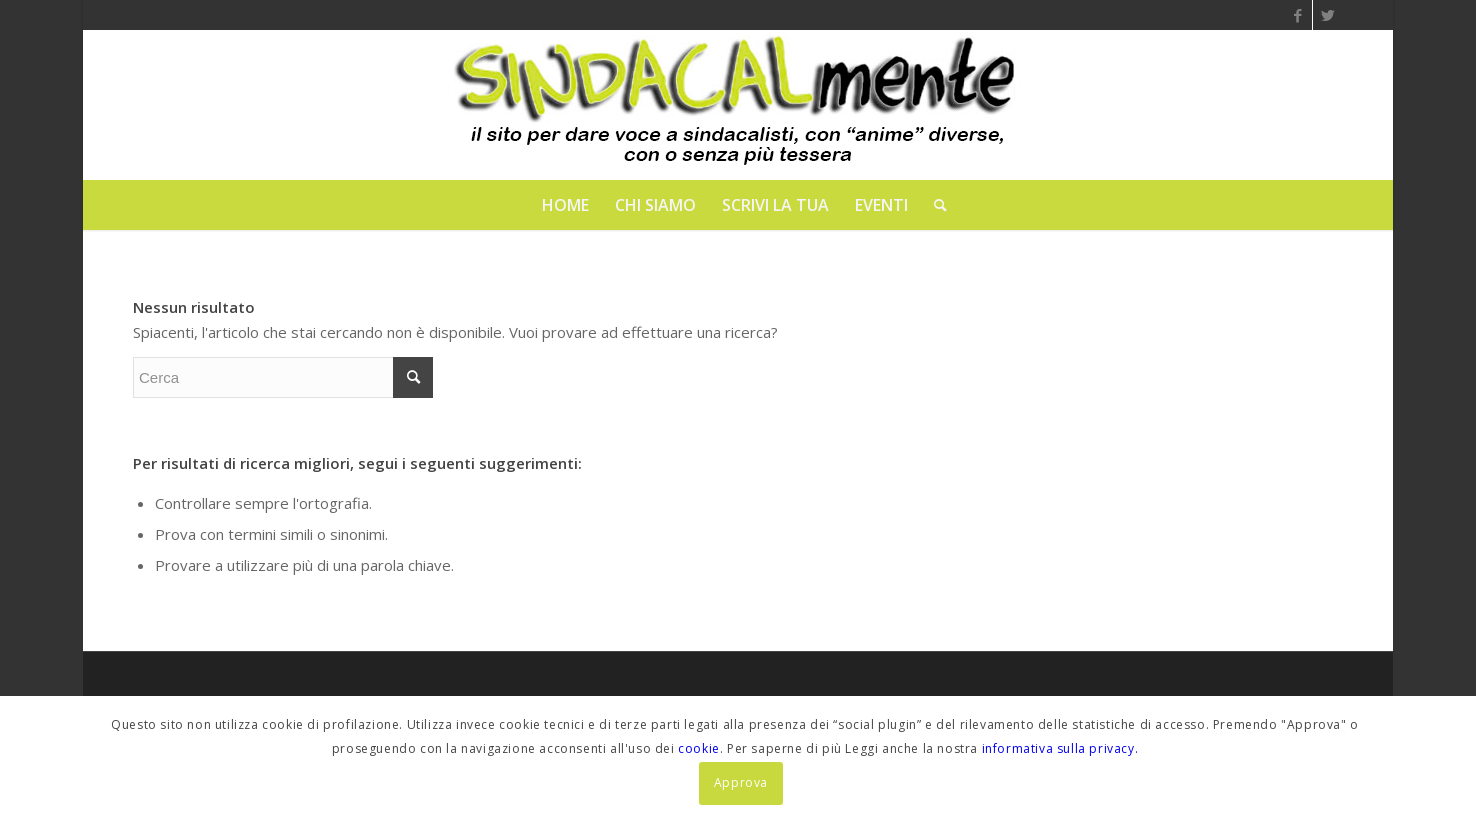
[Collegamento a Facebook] (1297, 15)
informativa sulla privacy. (1060, 748)
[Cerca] (934, 205)
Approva (741, 782)
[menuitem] (565, 205)
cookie (699, 748)
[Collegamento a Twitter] (1328, 15)
